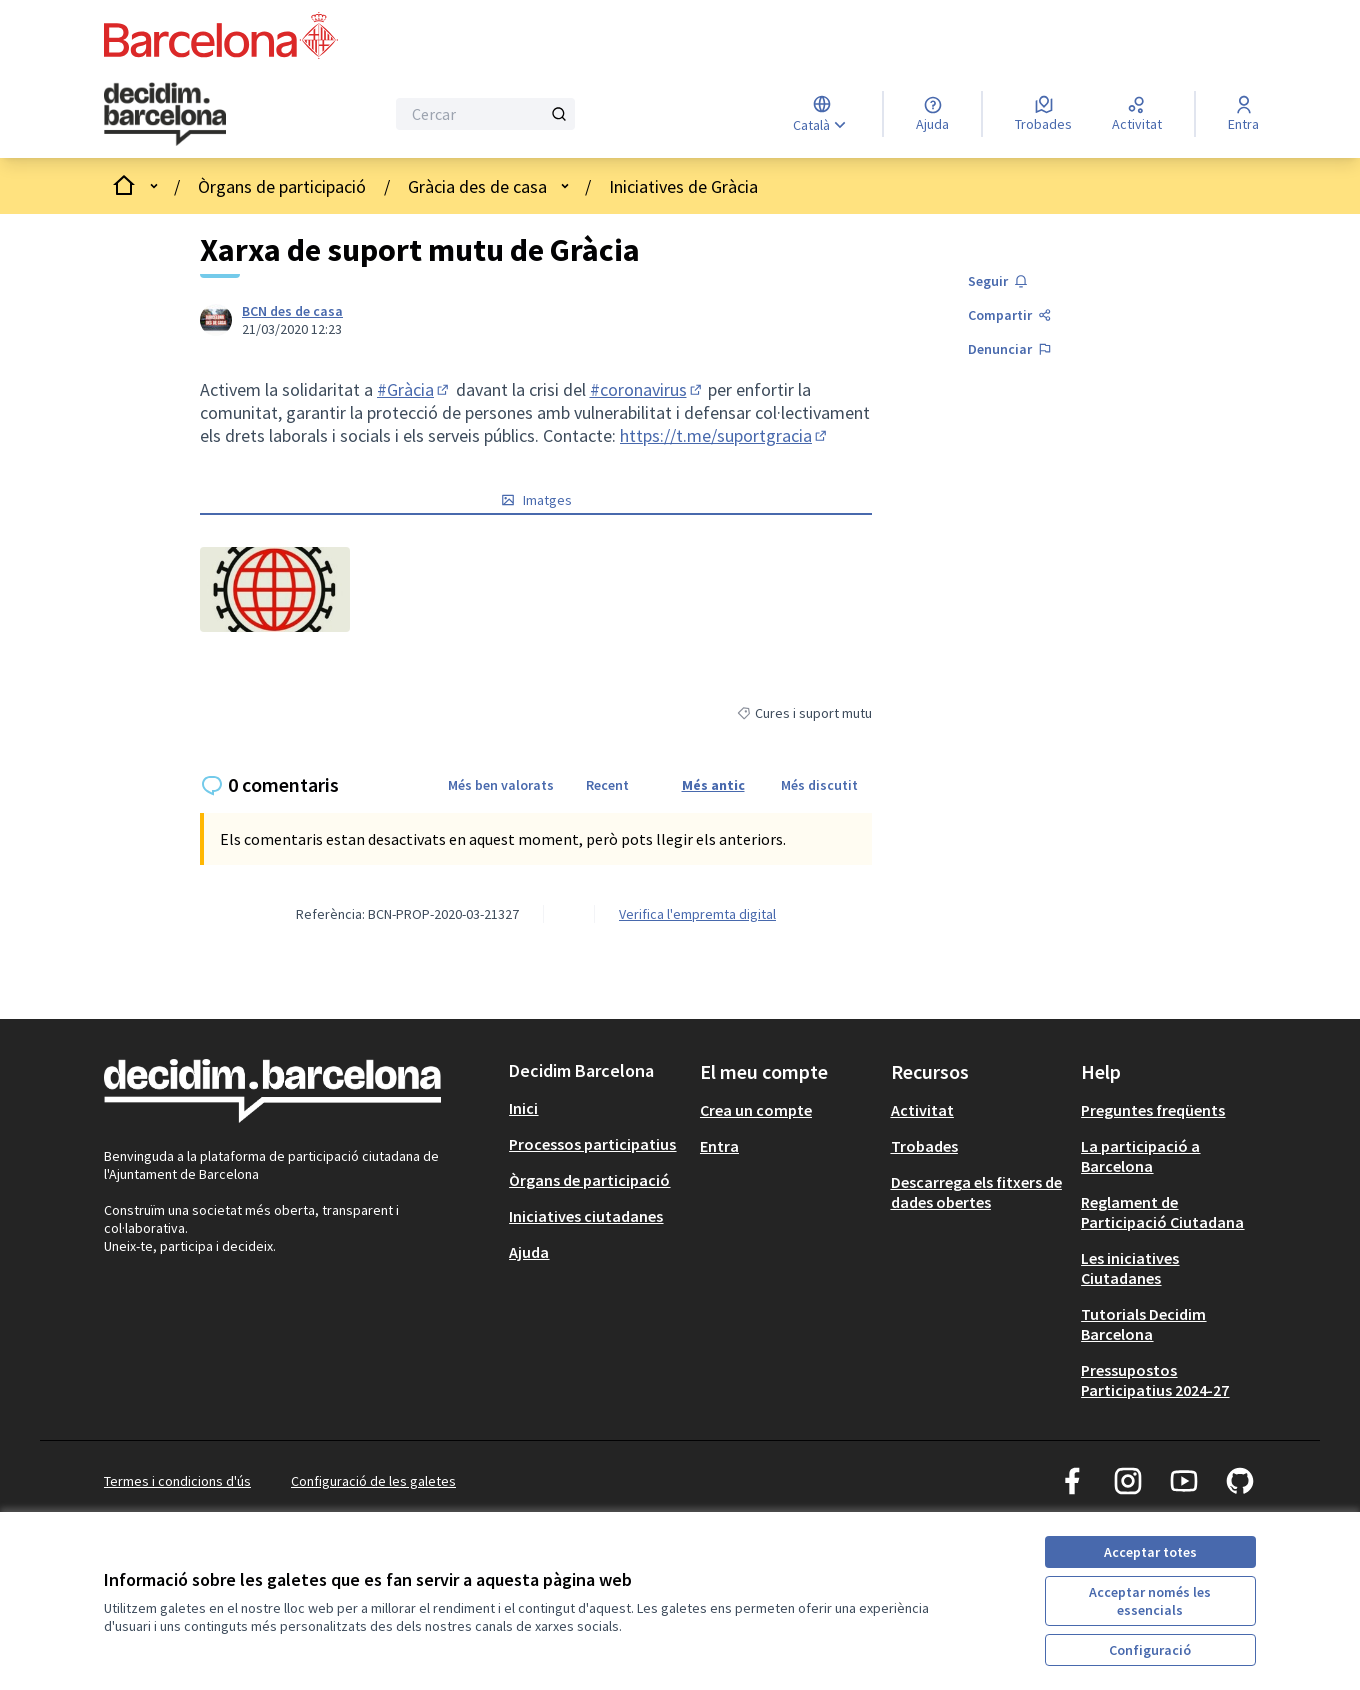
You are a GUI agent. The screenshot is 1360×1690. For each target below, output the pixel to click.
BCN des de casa (292, 311)
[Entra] (1243, 114)
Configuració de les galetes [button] (373, 1481)
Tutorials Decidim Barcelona (1143, 1324)
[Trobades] (1043, 114)
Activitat (922, 1110)
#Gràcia (414, 389)
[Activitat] (1137, 114)
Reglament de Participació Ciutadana (1162, 1212)
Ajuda (529, 1252)
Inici (523, 1108)
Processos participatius (592, 1144)
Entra (719, 1146)
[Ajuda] (932, 114)
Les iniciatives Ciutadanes (1130, 1268)
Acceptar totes (1150, 1552)
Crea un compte (756, 1110)
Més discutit (819, 785)
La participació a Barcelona (1140, 1156)
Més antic (713, 785)
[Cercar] (485, 114)
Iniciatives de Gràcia (683, 186)
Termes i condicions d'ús (177, 1481)
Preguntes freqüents (1153, 1110)
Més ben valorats (501, 785)
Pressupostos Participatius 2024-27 (1155, 1380)
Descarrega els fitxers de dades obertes (976, 1192)
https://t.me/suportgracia (725, 435)
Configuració (1150, 1650)
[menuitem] (596, 1108)
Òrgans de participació (282, 186)
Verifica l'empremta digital (697, 914)
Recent (607, 785)
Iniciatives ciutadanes (586, 1216)
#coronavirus (647, 389)
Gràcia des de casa (477, 186)
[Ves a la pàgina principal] (193, 114)
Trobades (924, 1146)
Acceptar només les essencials (1150, 1601)
